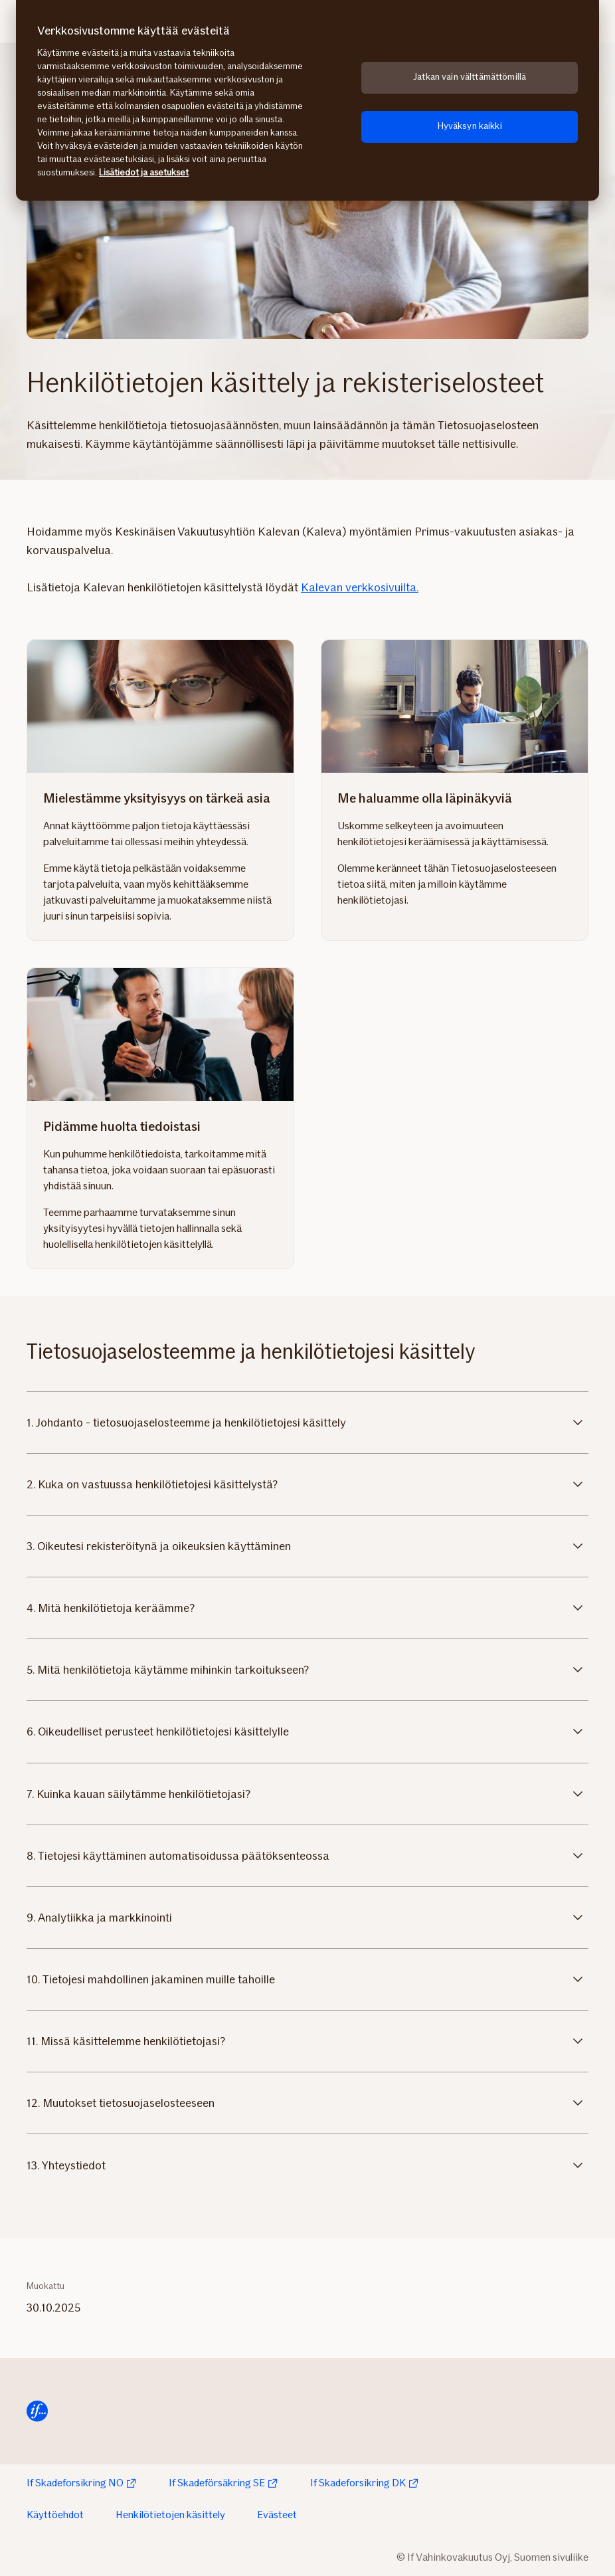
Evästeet (277, 2514)
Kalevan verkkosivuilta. (359, 587)
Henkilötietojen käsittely (170, 2514)
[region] (307, 100)
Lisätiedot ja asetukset (144, 172)
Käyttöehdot (55, 2514)
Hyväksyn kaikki (470, 126)
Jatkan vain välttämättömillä (469, 76)
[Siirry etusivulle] (37, 2411)
